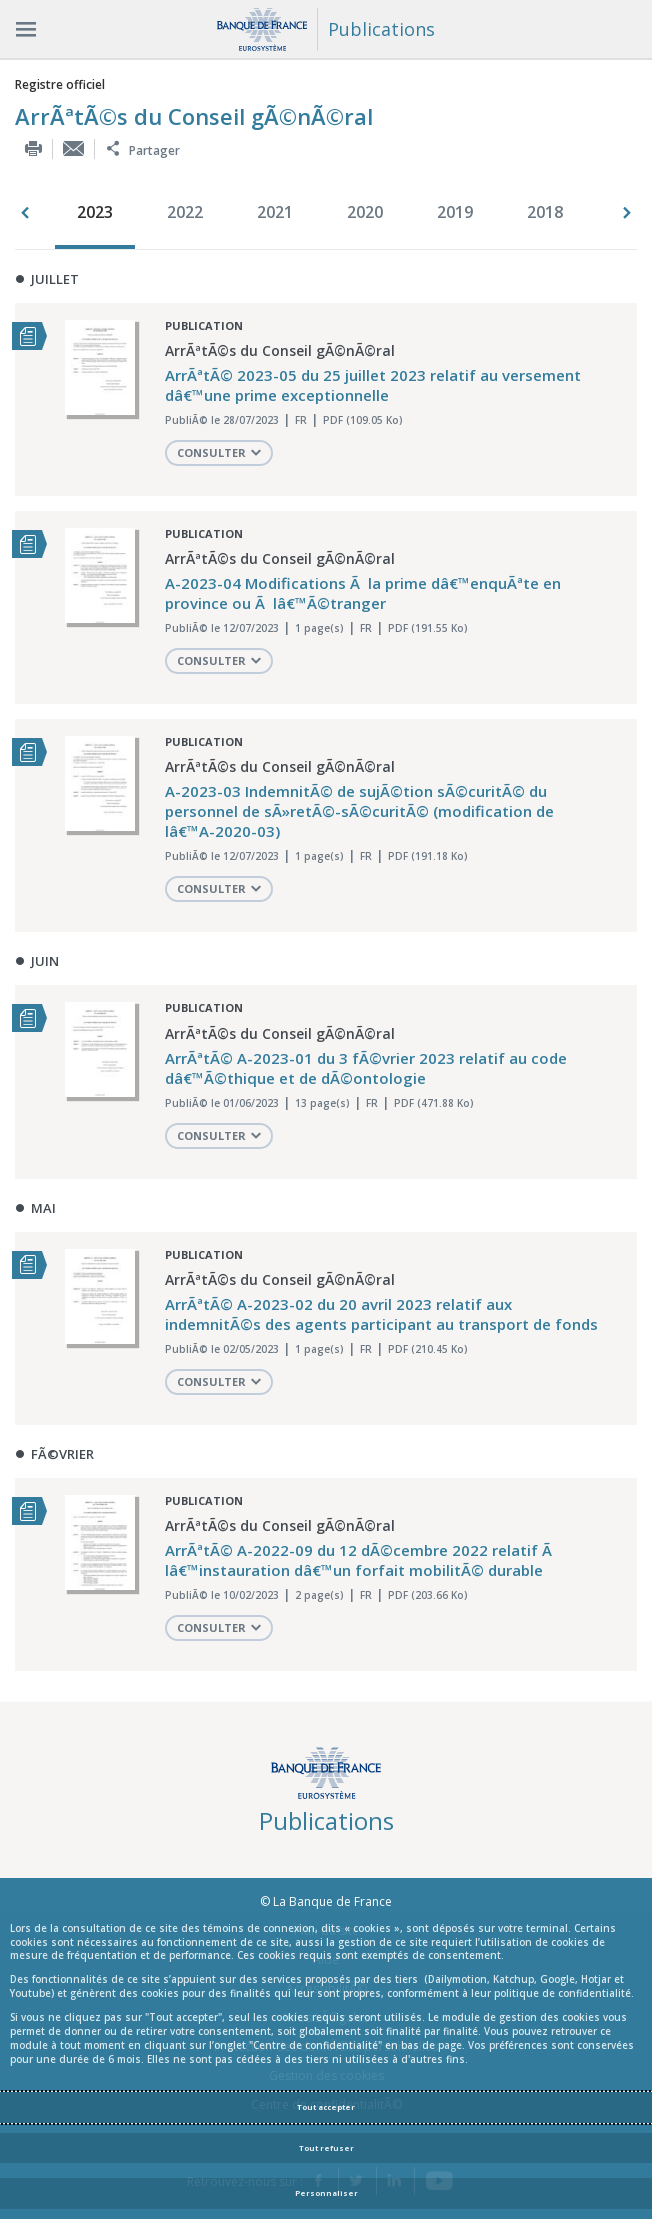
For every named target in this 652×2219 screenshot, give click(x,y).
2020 (365, 212)
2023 (95, 212)
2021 (275, 212)
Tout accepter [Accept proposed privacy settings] (326, 2107)
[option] (100, 214)
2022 (185, 212)
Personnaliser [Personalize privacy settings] (326, 2193)
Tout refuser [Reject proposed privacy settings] (326, 2148)
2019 (455, 212)
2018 (545, 212)
